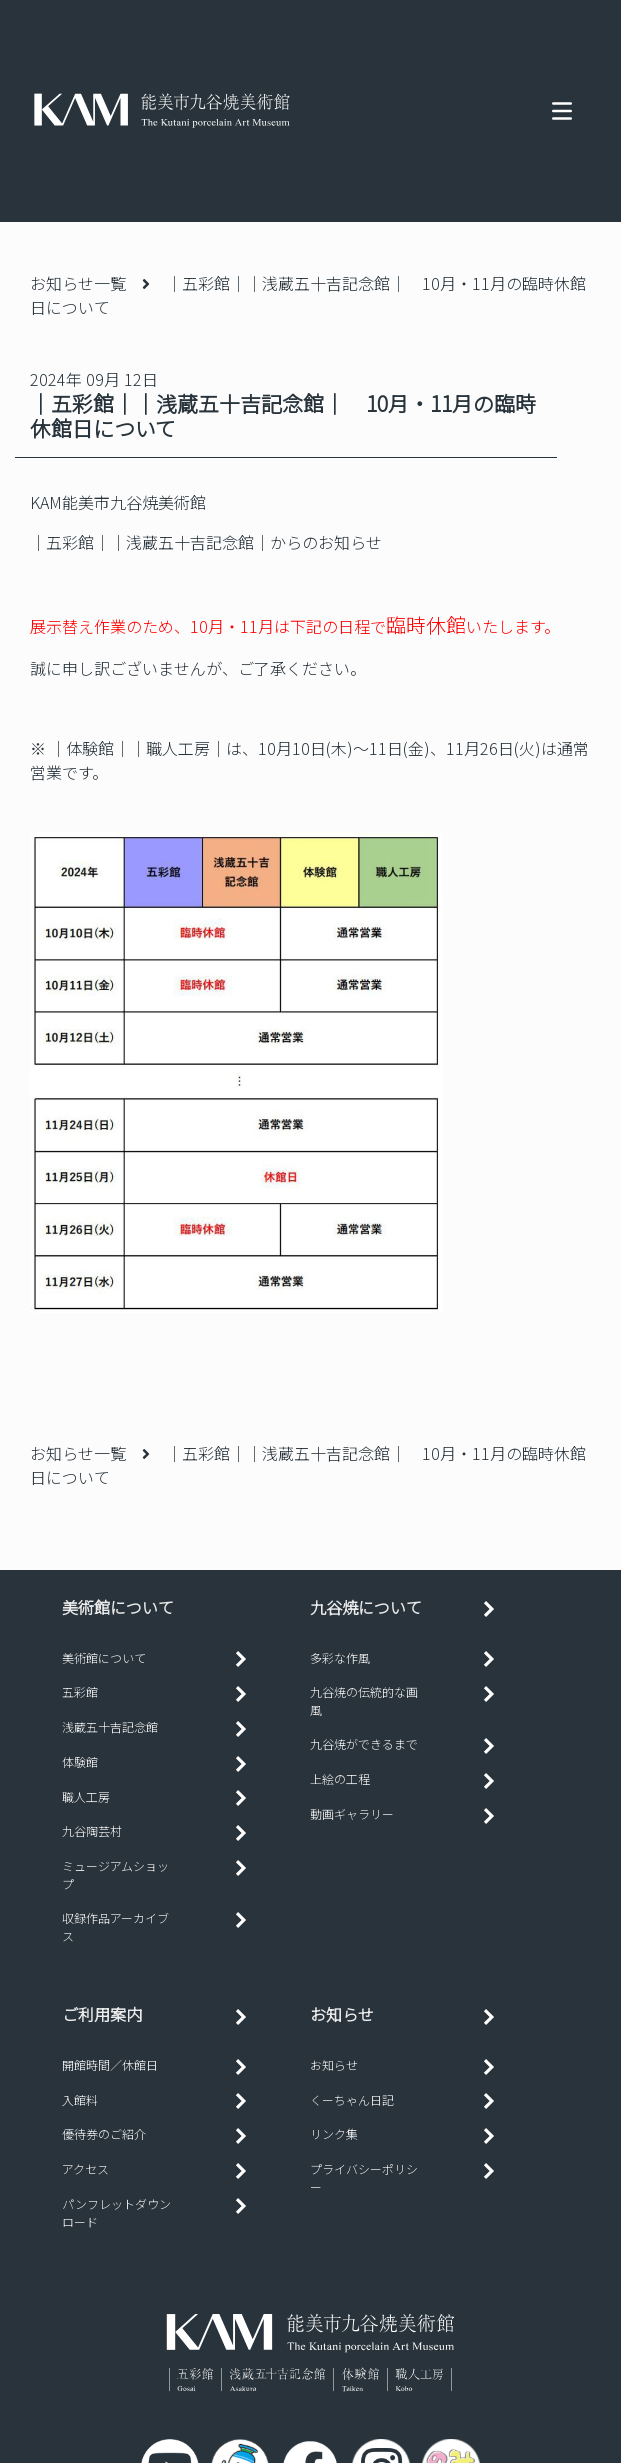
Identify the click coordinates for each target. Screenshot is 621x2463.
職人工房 (86, 1796)
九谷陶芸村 (92, 1830)
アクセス (85, 2168)
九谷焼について (366, 1607)
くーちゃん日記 (352, 2099)
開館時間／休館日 (110, 2064)
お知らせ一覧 (78, 283)
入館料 (80, 2099)
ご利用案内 (102, 2014)
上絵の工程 (340, 1778)
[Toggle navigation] (562, 111)
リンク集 (334, 2133)
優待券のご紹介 (104, 2133)
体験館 (80, 1761)
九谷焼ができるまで (364, 1743)
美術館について (104, 1657)
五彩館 (80, 1691)
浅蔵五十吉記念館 (110, 1726)
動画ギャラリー (352, 1813)
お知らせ (342, 2014)
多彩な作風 (340, 1657)
